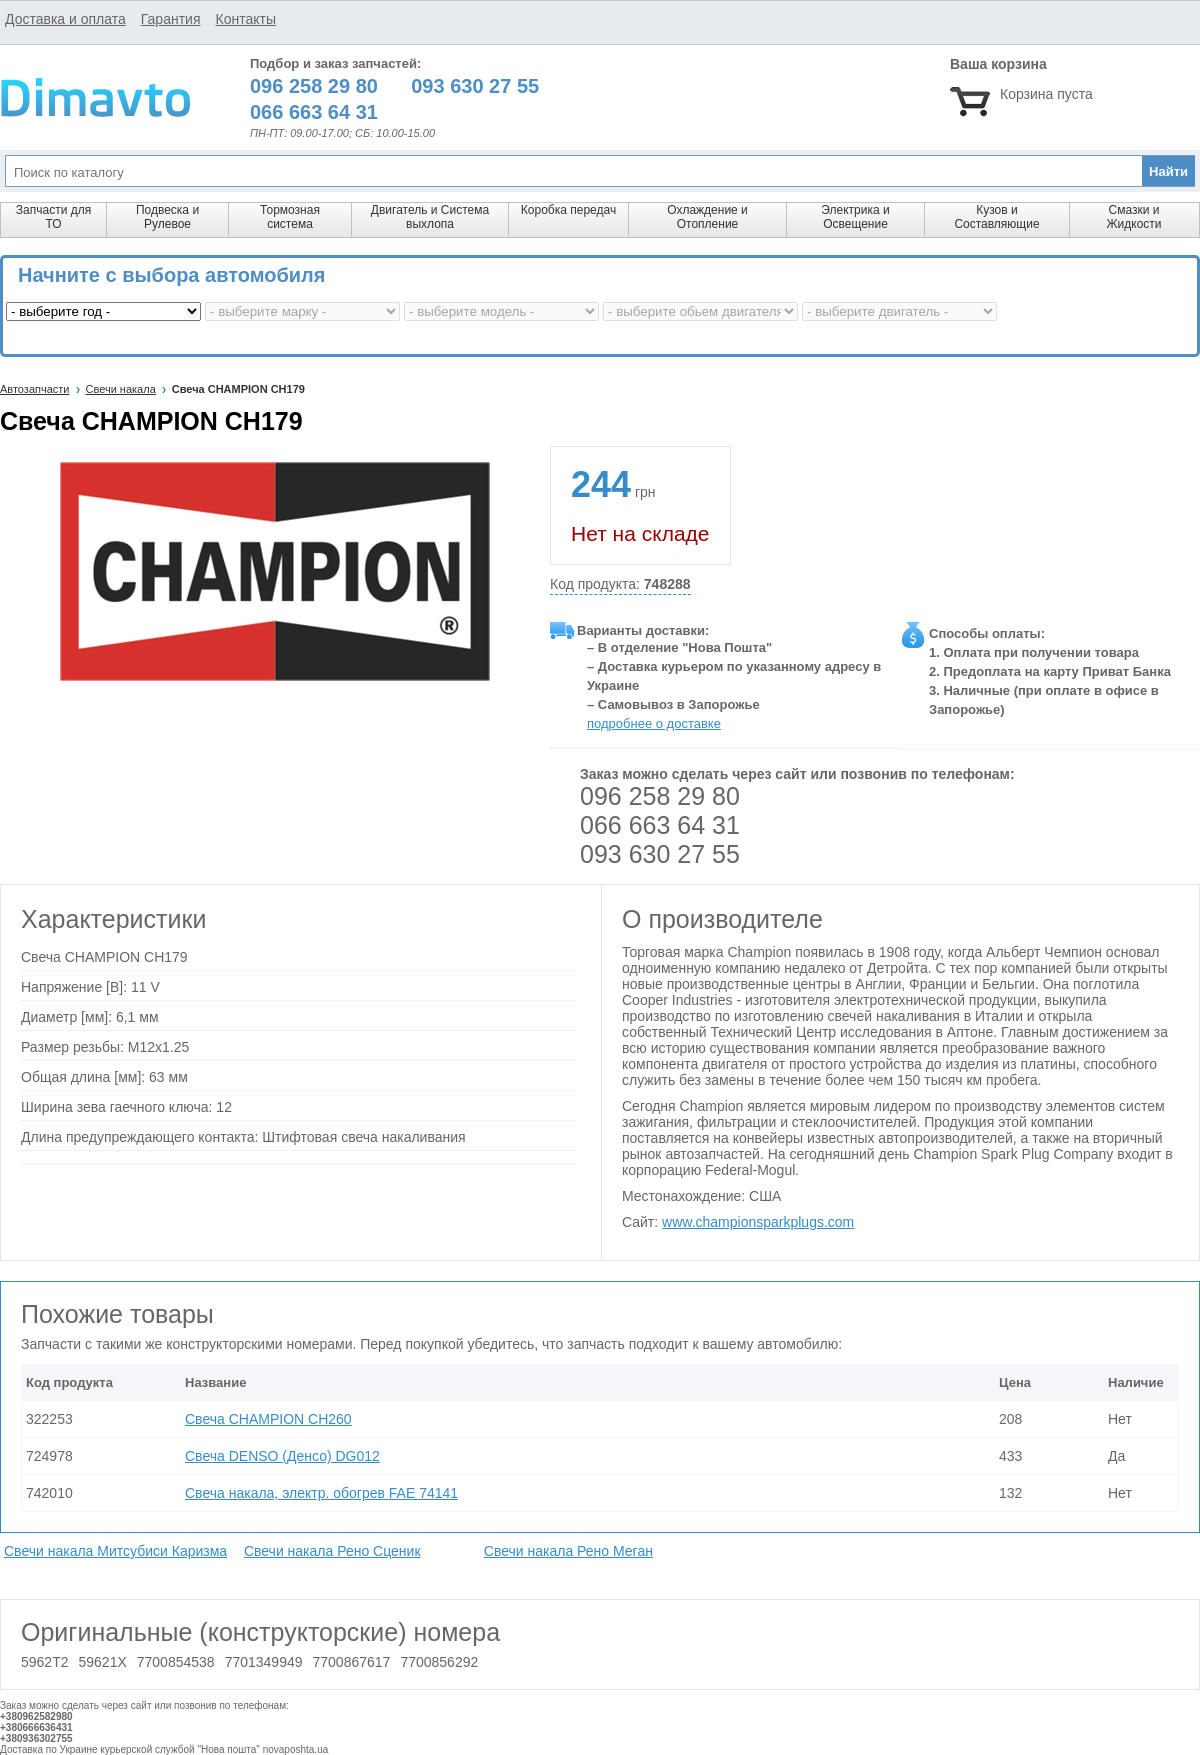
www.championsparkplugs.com (758, 1222)
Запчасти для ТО (53, 217)
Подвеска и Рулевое (167, 217)
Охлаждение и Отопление (707, 217)
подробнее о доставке (654, 723)
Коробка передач (568, 210)
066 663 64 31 (660, 825)
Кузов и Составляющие (996, 217)
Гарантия (171, 19)
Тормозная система (290, 217)
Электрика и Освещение (855, 217)
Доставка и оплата (65, 19)
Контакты (245, 19)
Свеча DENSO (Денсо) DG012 (282, 1456)
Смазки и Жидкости (1133, 217)
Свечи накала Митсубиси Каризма (115, 1551)
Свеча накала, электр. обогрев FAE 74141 (321, 1493)
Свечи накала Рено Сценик (332, 1551)
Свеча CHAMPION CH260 (268, 1419)
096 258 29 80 (660, 796)
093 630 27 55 (660, 854)
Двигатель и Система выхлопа (430, 217)
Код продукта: (620, 584)
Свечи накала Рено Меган (568, 1551)
